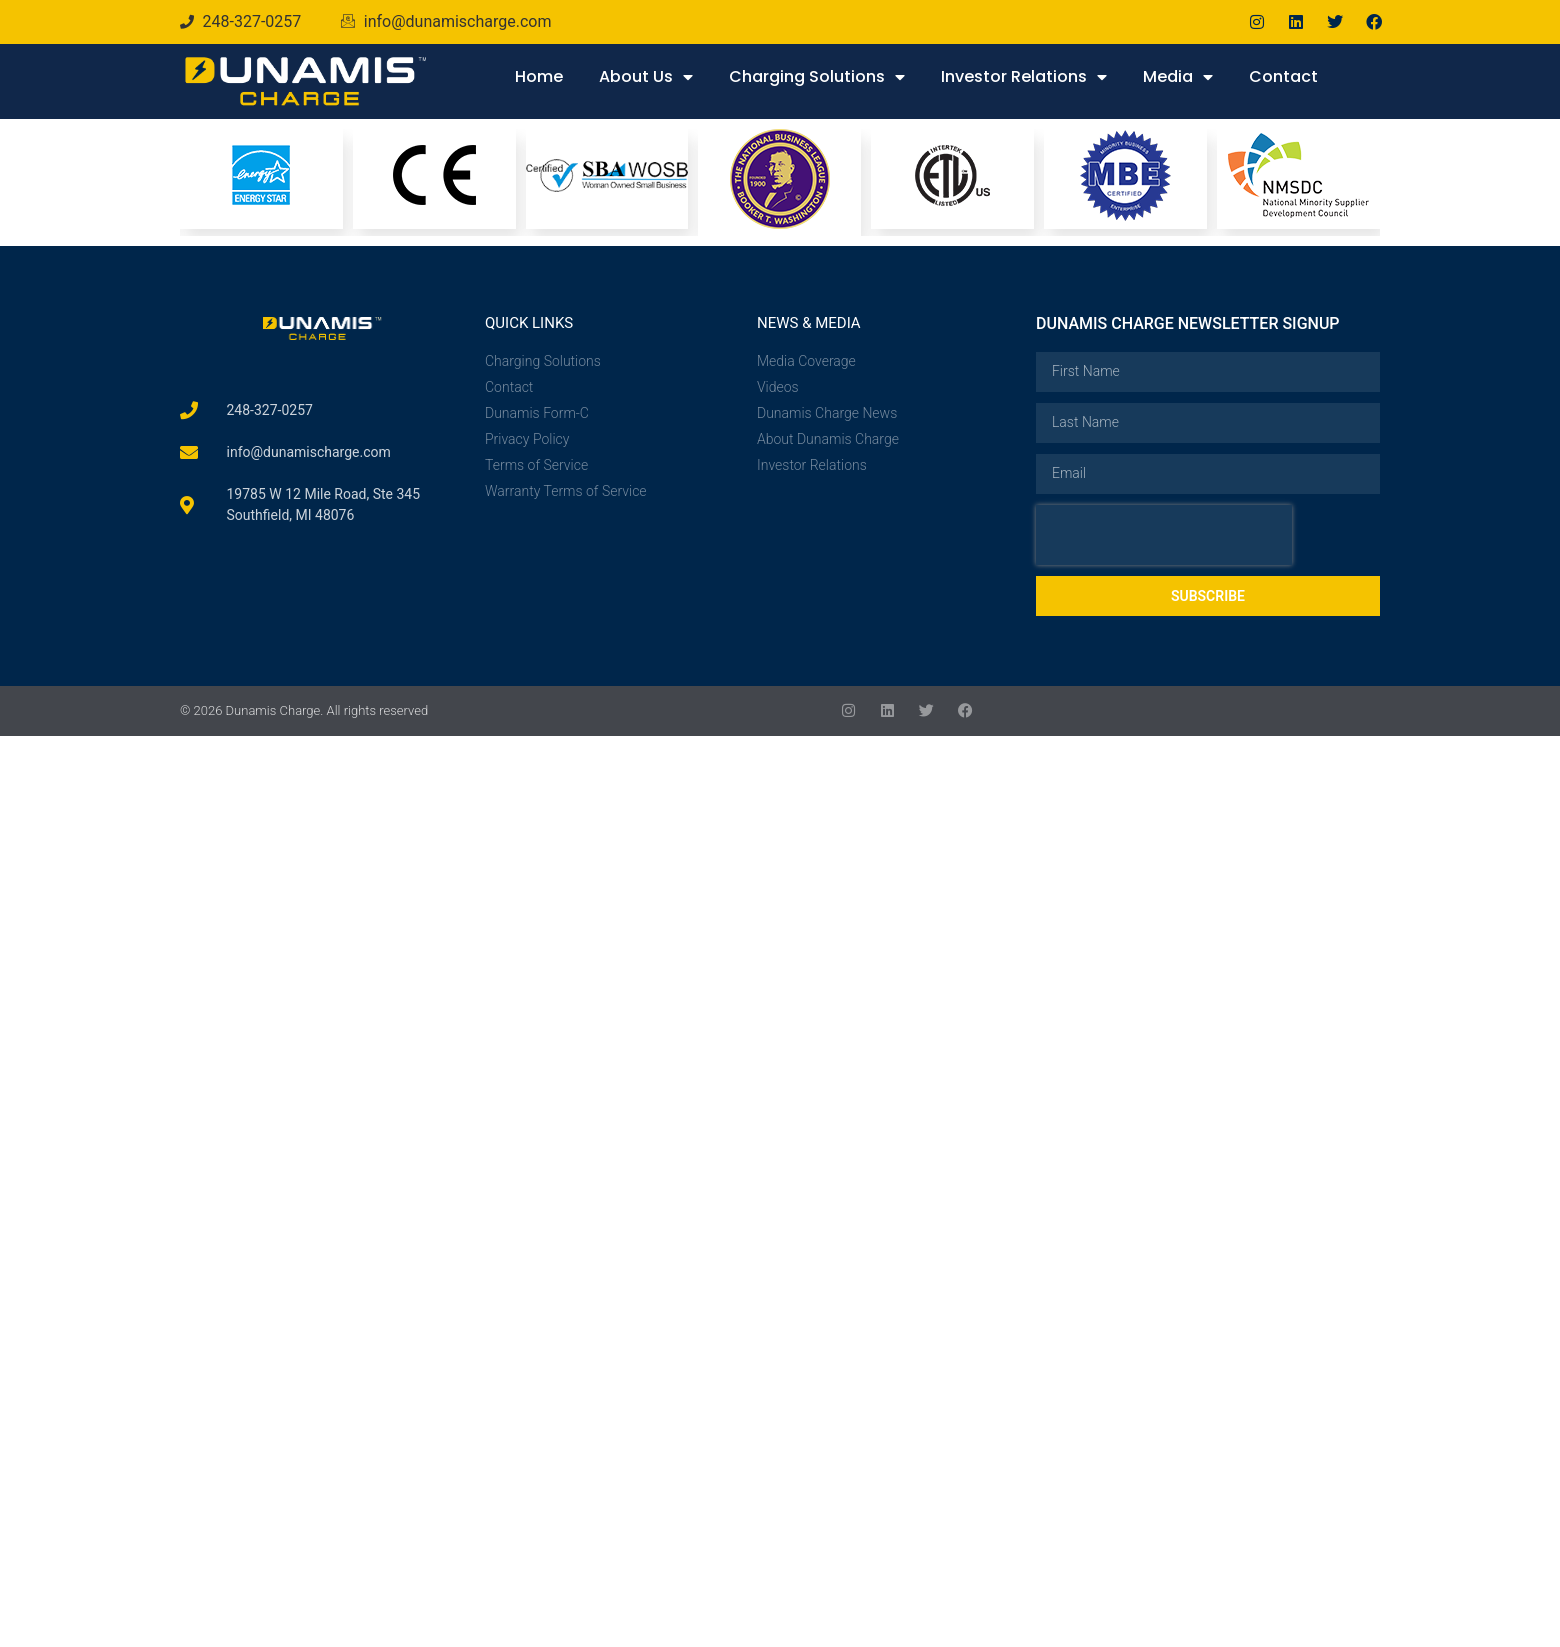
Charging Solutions (817, 77)
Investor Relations (1024, 77)
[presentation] (1164, 535)
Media (1178, 77)
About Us (646, 77)
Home (539, 76)
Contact (1283, 76)
